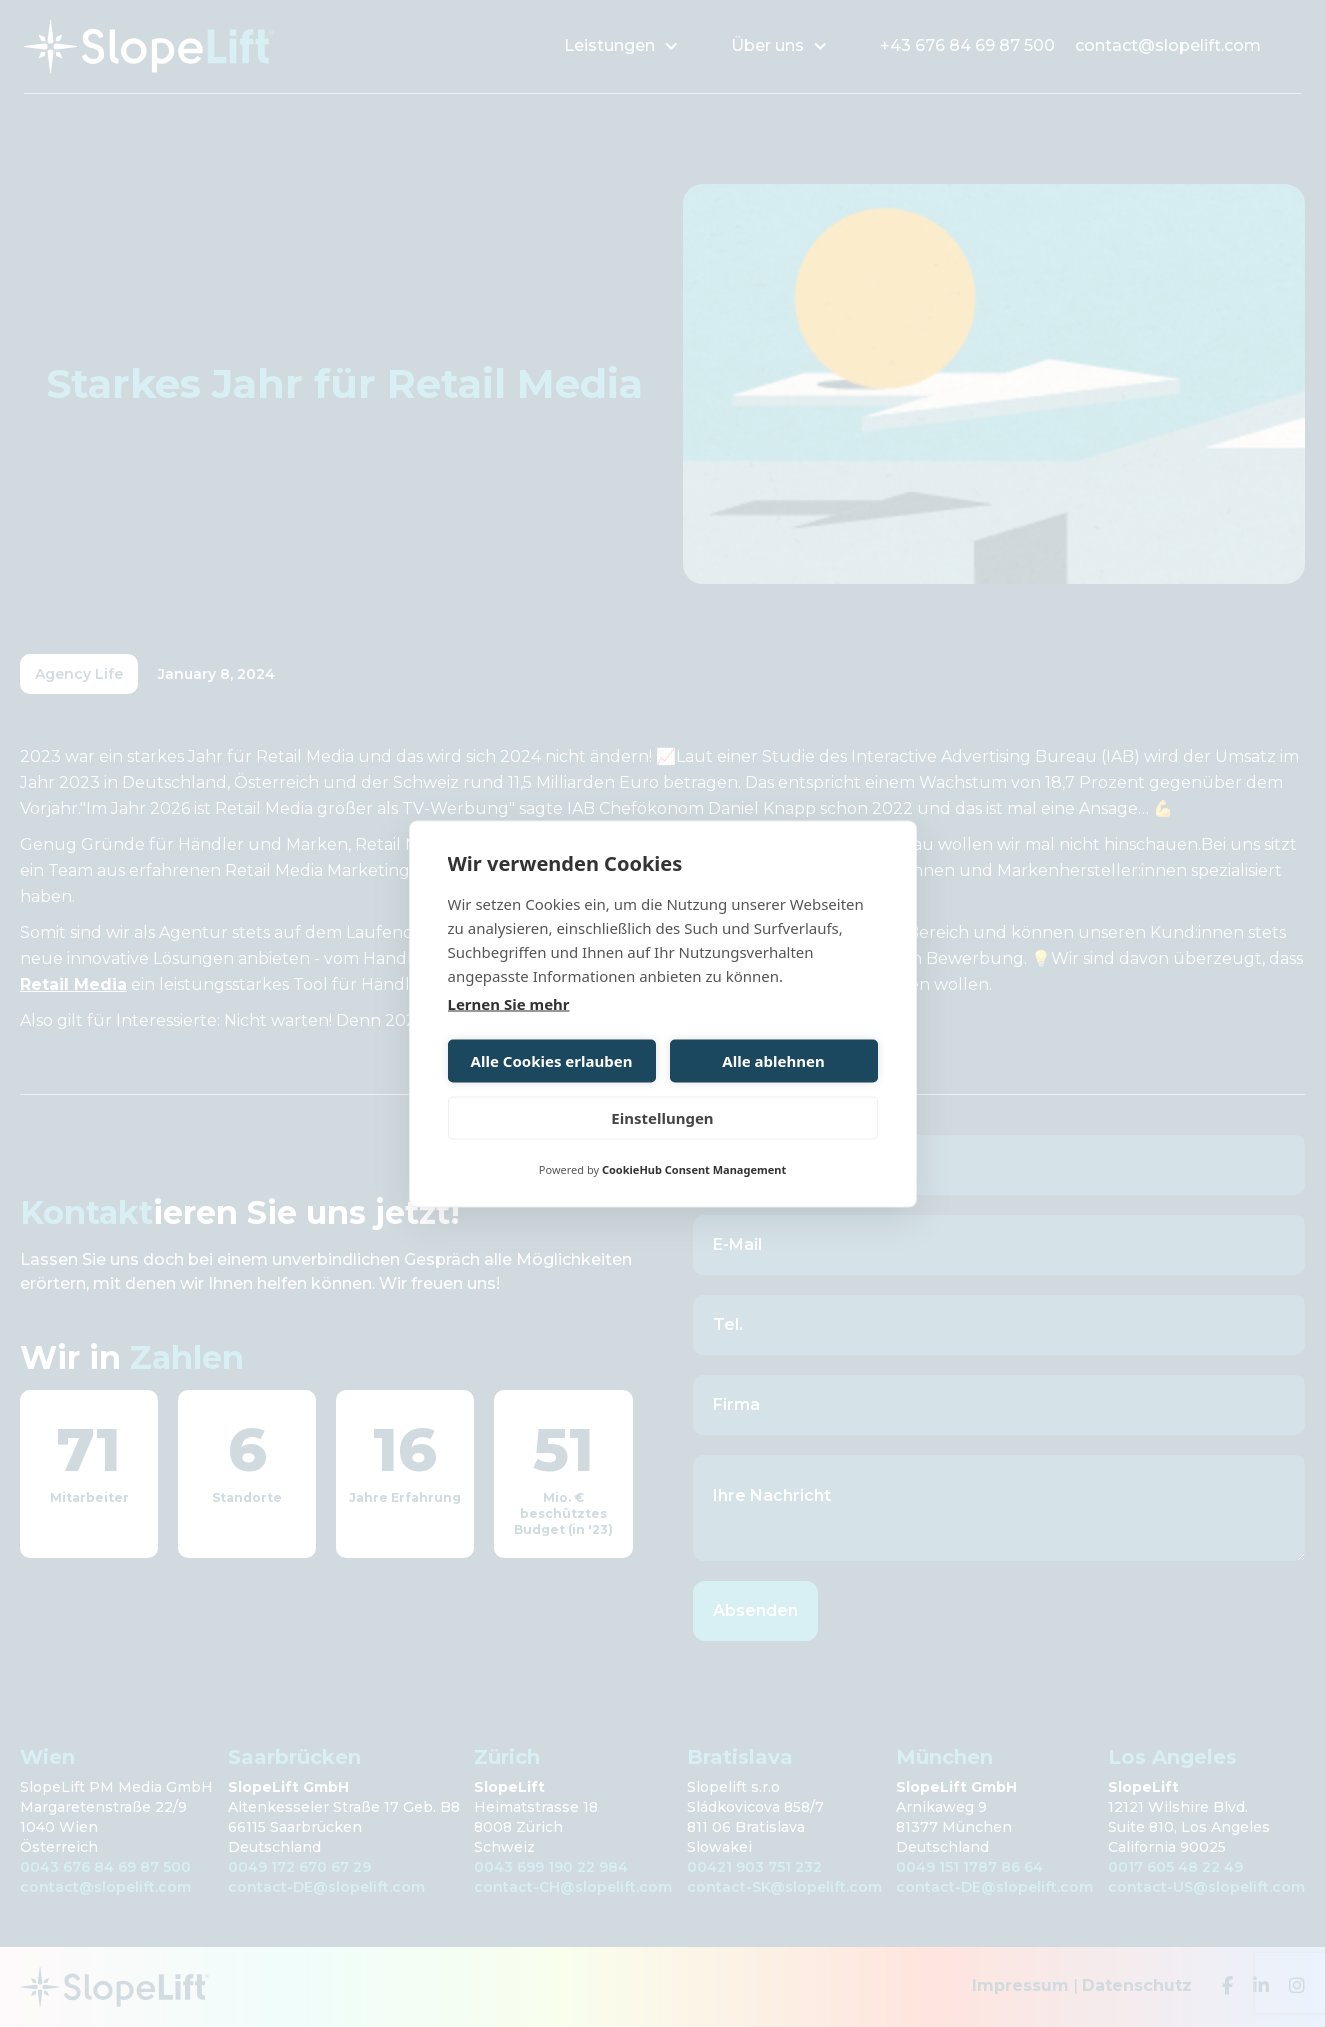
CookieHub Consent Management (694, 1168)
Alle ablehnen (773, 1061)
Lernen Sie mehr (509, 1003)
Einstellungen (662, 1118)
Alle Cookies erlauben (552, 1061)
